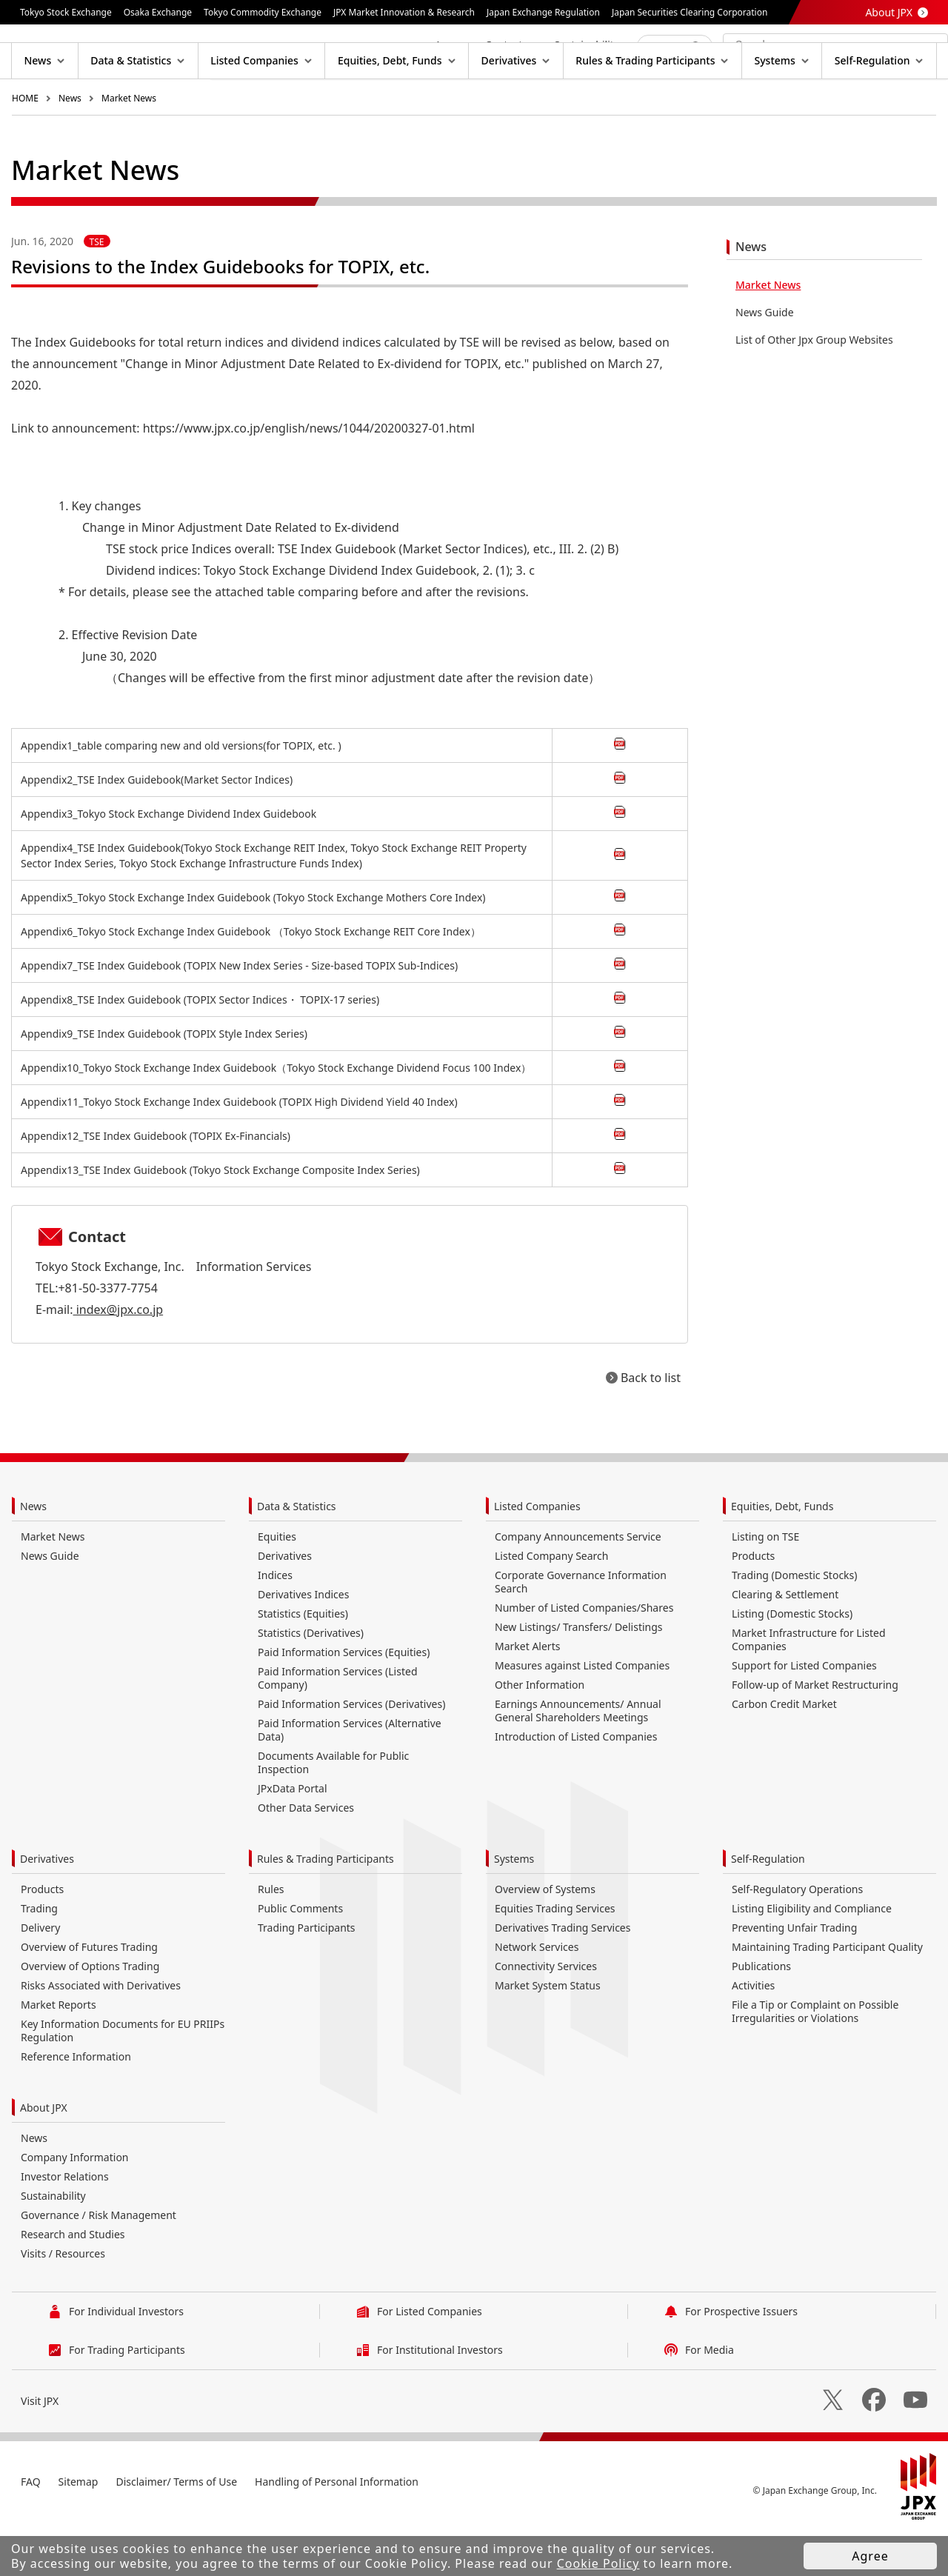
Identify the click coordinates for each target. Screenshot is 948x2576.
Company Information (75, 2205)
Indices (275, 1622)
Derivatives (285, 1603)
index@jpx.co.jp (118, 1357)
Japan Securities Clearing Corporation (689, 12)
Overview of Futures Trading (89, 1994)
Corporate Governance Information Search (581, 1629)
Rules (271, 1936)
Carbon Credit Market (784, 1751)
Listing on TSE (765, 1584)
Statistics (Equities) (303, 1661)
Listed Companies (537, 1553)
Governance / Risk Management (98, 2262)
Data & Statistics (296, 1553)
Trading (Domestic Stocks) (794, 1622)
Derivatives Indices (303, 1642)
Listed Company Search (551, 1603)
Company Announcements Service (578, 1584)
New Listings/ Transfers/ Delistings (579, 1674)
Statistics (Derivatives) (311, 1680)
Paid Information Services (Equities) (344, 1699)
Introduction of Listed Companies (576, 1784)
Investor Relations (65, 2224)
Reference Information (76, 2104)
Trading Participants (307, 1975)
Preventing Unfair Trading (794, 1975)
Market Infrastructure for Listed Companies (809, 1687)
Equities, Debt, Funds (782, 1553)
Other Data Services (306, 1855)
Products (753, 1603)
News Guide (764, 360)
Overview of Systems (545, 1936)
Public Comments (300, 1956)
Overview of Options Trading (90, 2013)
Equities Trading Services (555, 1956)
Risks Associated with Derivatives (101, 2033)
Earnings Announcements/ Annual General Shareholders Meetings (578, 1758)
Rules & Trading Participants (325, 1906)
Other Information (539, 1732)
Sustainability (53, 2243)
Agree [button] (870, 2556)
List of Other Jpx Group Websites (814, 387)
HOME (25, 145)
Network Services (536, 1994)
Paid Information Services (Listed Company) (338, 1725)
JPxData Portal (292, 1836)
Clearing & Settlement (785, 1642)
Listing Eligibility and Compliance (812, 1956)
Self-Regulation (768, 1906)
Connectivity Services (546, 2013)
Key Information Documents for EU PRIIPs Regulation (122, 2078)
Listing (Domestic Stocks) (792, 1661)
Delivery (40, 1975)
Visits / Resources (63, 2301)
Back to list (651, 1425)
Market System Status (548, 2033)
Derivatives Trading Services (562, 1975)
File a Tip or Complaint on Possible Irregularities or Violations (815, 2058)
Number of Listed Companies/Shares (584, 1655)
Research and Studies (73, 2282)
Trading (39, 1956)
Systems (514, 1906)
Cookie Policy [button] (598, 2563)
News (70, 145)
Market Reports (58, 2052)
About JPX (888, 12)
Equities (277, 1584)
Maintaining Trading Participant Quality (827, 1994)
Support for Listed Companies (804, 1713)
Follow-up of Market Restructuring (815, 1732)
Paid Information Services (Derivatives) (351, 1751)
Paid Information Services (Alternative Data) (349, 1777)
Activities (753, 2033)
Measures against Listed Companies (582, 1713)
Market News (128, 145)
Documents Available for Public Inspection (333, 1809)
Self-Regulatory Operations (797, 1936)
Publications (761, 2013)
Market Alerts (527, 1693)
